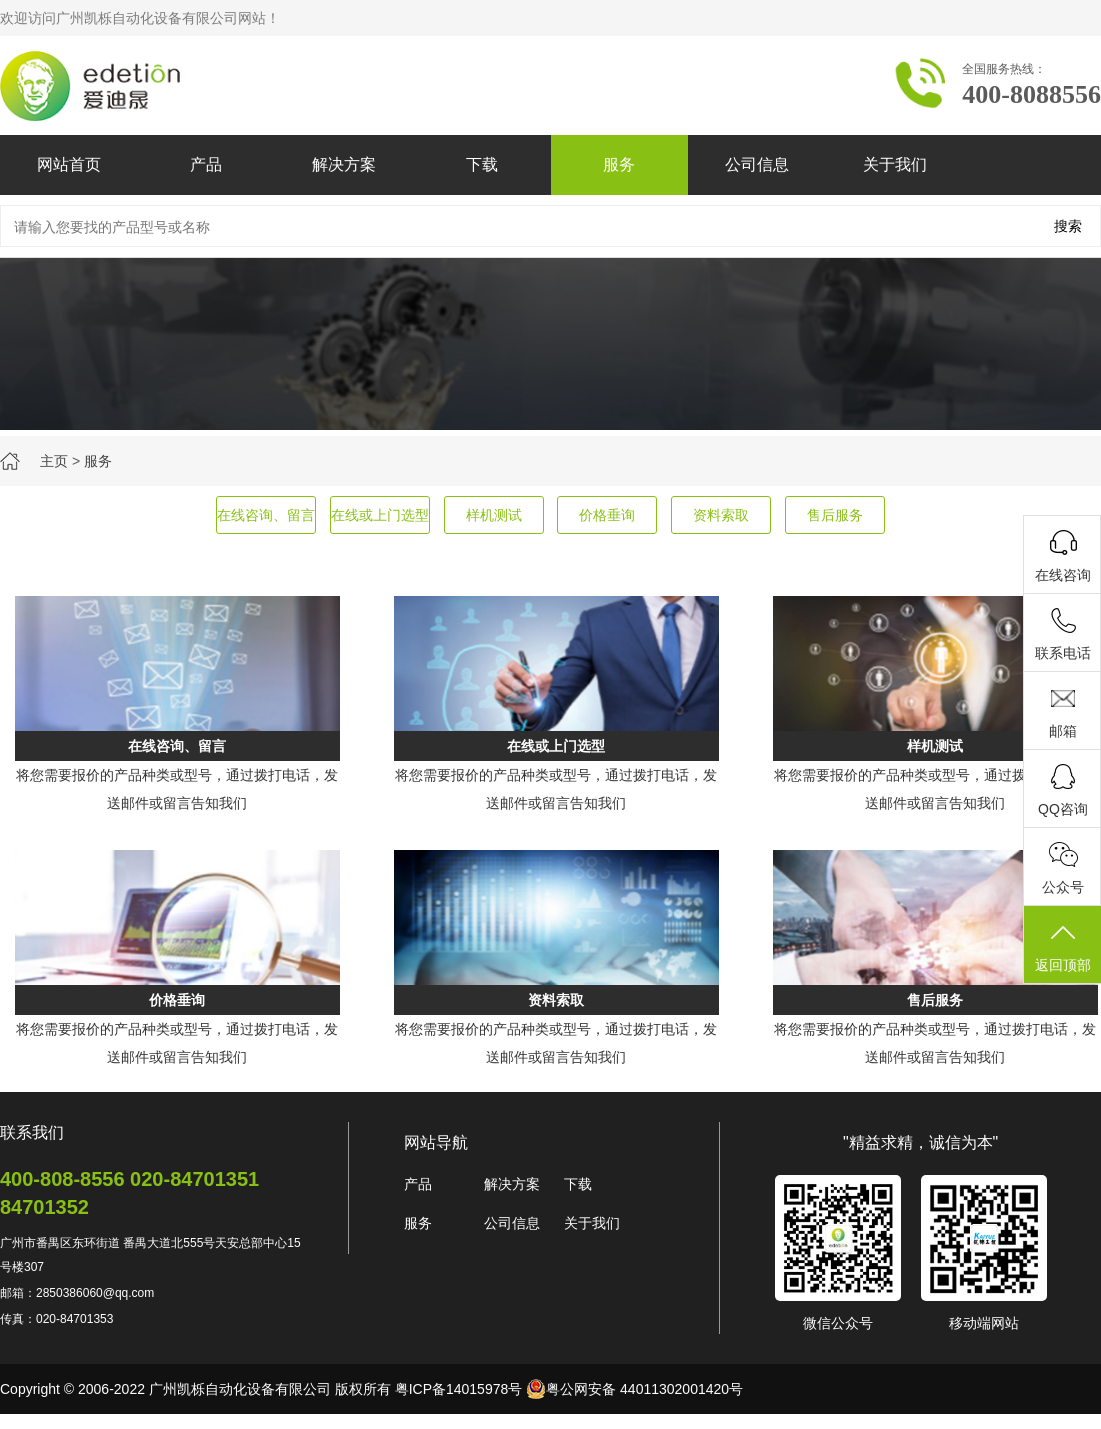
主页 (54, 461)
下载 (482, 164)
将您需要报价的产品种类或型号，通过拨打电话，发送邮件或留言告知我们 (177, 789)
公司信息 (757, 164)
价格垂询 (607, 515)
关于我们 (895, 164)
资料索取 (721, 515)
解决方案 (344, 164)
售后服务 (835, 515)
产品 (206, 164)
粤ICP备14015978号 (459, 1389)
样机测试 (494, 515)
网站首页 (69, 164)
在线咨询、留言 (266, 515)
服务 (619, 164)
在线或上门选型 (380, 515)
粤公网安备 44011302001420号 (634, 1389)
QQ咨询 (1063, 809)
